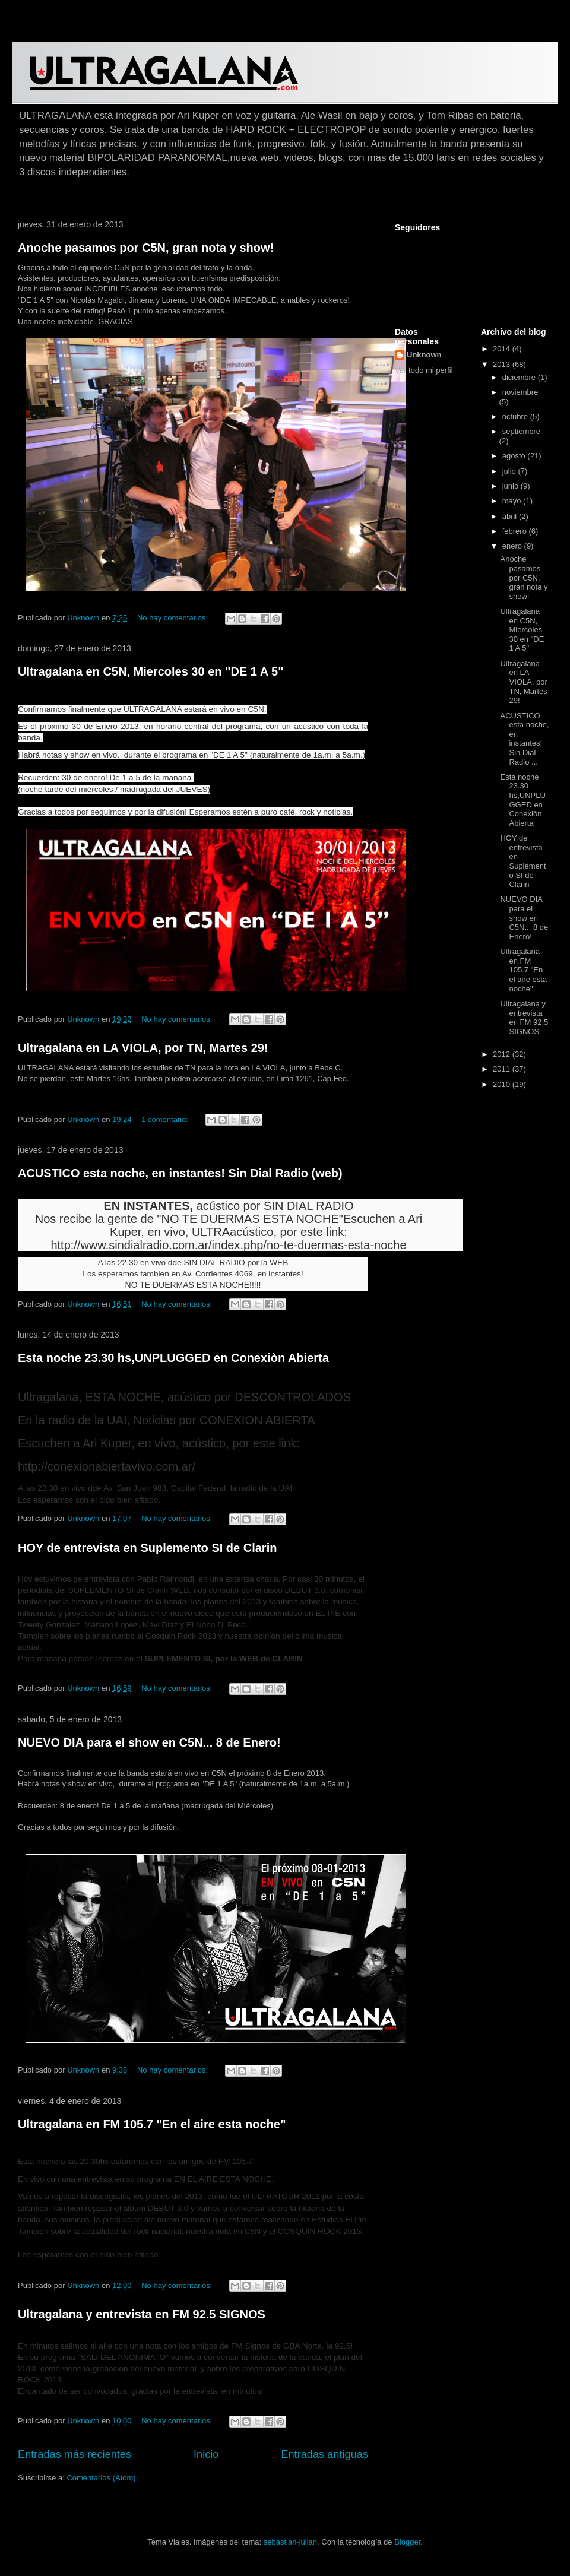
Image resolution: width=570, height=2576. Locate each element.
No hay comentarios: (173, 617)
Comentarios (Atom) (100, 2477)
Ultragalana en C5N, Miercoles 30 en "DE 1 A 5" (151, 671)
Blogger (407, 2541)
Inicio (206, 2454)
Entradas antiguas (324, 2454)
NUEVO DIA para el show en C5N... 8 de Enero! (149, 1742)
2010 (502, 1084)
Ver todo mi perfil (424, 370)
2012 (502, 1054)
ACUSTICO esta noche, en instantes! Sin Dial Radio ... (524, 738)
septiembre (521, 431)
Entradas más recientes (74, 2454)
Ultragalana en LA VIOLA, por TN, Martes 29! (143, 1047)
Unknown (424, 354)
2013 (502, 364)
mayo (512, 500)
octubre (516, 416)
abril (510, 516)
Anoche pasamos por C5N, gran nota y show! (146, 247)
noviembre (520, 392)
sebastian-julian (290, 2541)
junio (511, 485)
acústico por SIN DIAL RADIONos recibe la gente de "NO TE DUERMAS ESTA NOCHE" (194, 1212)
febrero (515, 531)
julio (510, 471)
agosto (515, 455)
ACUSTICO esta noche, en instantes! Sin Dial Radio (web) (180, 1173)
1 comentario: (165, 1119)
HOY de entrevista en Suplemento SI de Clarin (147, 1547)
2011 (502, 1068)
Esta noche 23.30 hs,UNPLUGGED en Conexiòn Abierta (173, 1357)
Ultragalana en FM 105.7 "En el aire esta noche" (152, 2124)
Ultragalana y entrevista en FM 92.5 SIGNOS (141, 2314)
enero (513, 545)
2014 (502, 348)
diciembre (520, 377)
